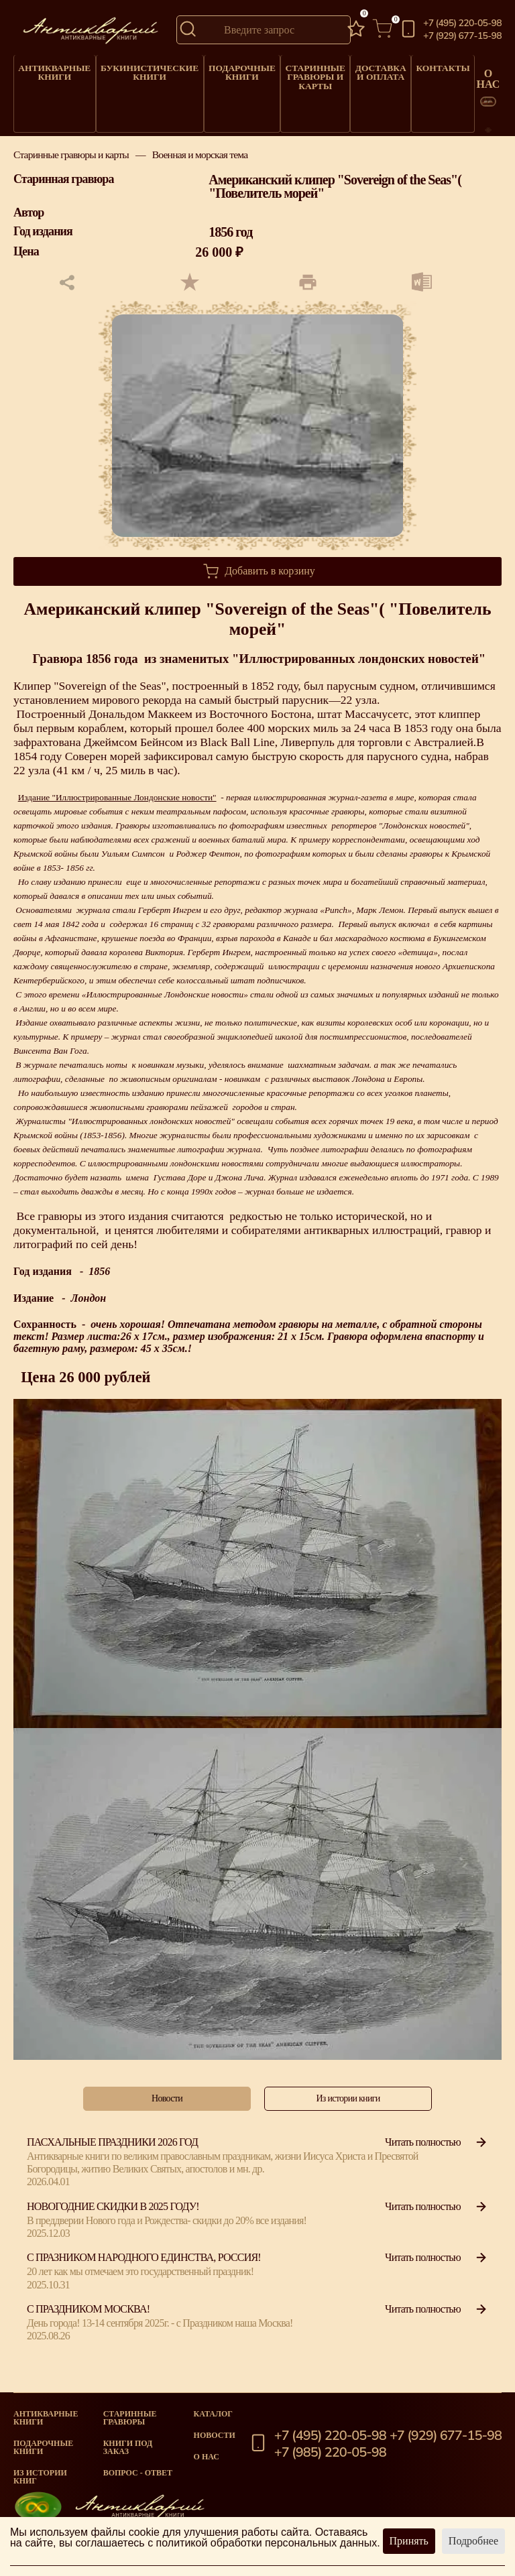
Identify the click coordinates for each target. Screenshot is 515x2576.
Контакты (411, 64)
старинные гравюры (130, 2418)
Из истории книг (40, 2477)
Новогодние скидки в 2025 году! (113, 2212)
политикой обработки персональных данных (267, 2543)
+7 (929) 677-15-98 (462, 36)
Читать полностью (436, 2149)
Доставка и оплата (350, 68)
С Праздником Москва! (88, 2315)
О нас (206, 2457)
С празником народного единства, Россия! (144, 2264)
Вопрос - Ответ (137, 2473)
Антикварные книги (51, 68)
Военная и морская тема (200, 161)
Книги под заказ (128, 2447)
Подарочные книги (218, 68)
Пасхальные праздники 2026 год (112, 2148)
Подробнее (473, 2541)
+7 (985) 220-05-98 (330, 2452)
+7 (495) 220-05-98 (462, 23)
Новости (214, 2435)
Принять (409, 2541)
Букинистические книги (135, 68)
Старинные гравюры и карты (288, 71)
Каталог (213, 2414)
